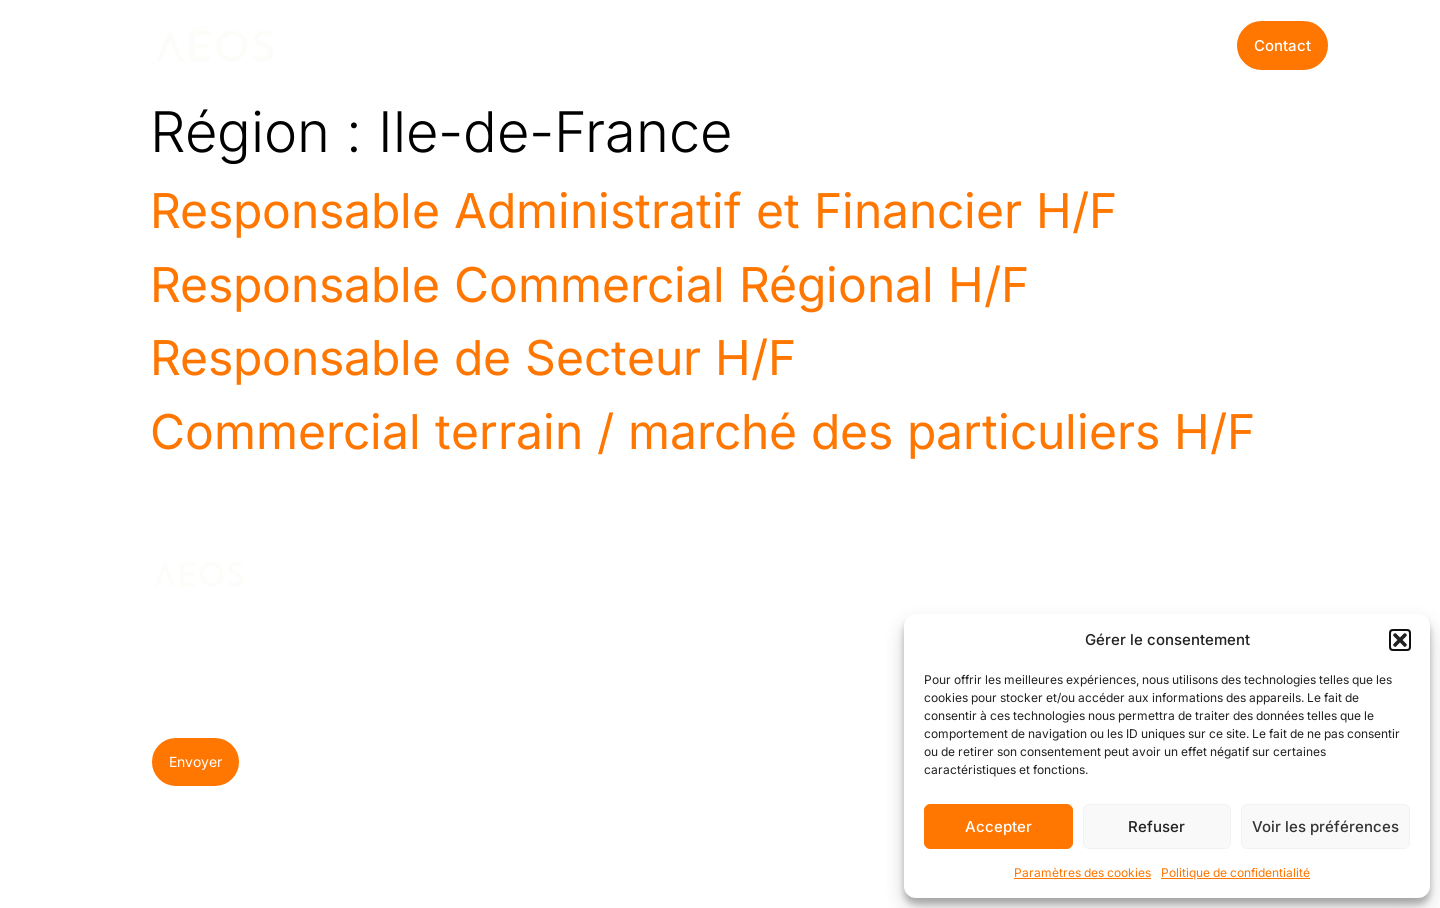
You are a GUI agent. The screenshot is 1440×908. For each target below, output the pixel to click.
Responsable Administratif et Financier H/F (633, 210)
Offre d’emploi (884, 664)
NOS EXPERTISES (558, 585)
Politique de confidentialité (1235, 872)
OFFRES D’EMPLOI (863, 585)
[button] (1400, 640)
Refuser (1156, 826)
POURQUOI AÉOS (710, 585)
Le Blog (698, 45)
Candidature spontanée (877, 707)
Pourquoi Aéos (584, 45)
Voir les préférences (1325, 826)
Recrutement (560, 664)
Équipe (698, 697)
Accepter (998, 826)
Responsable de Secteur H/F (473, 357)
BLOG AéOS (1031, 576)
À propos (707, 664)
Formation (550, 697)
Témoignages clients (722, 793)
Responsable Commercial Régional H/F (589, 284)
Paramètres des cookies (1082, 872)
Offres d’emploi (815, 45)
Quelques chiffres (707, 740)
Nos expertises (429, 45)
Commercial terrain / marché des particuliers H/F (702, 431)
